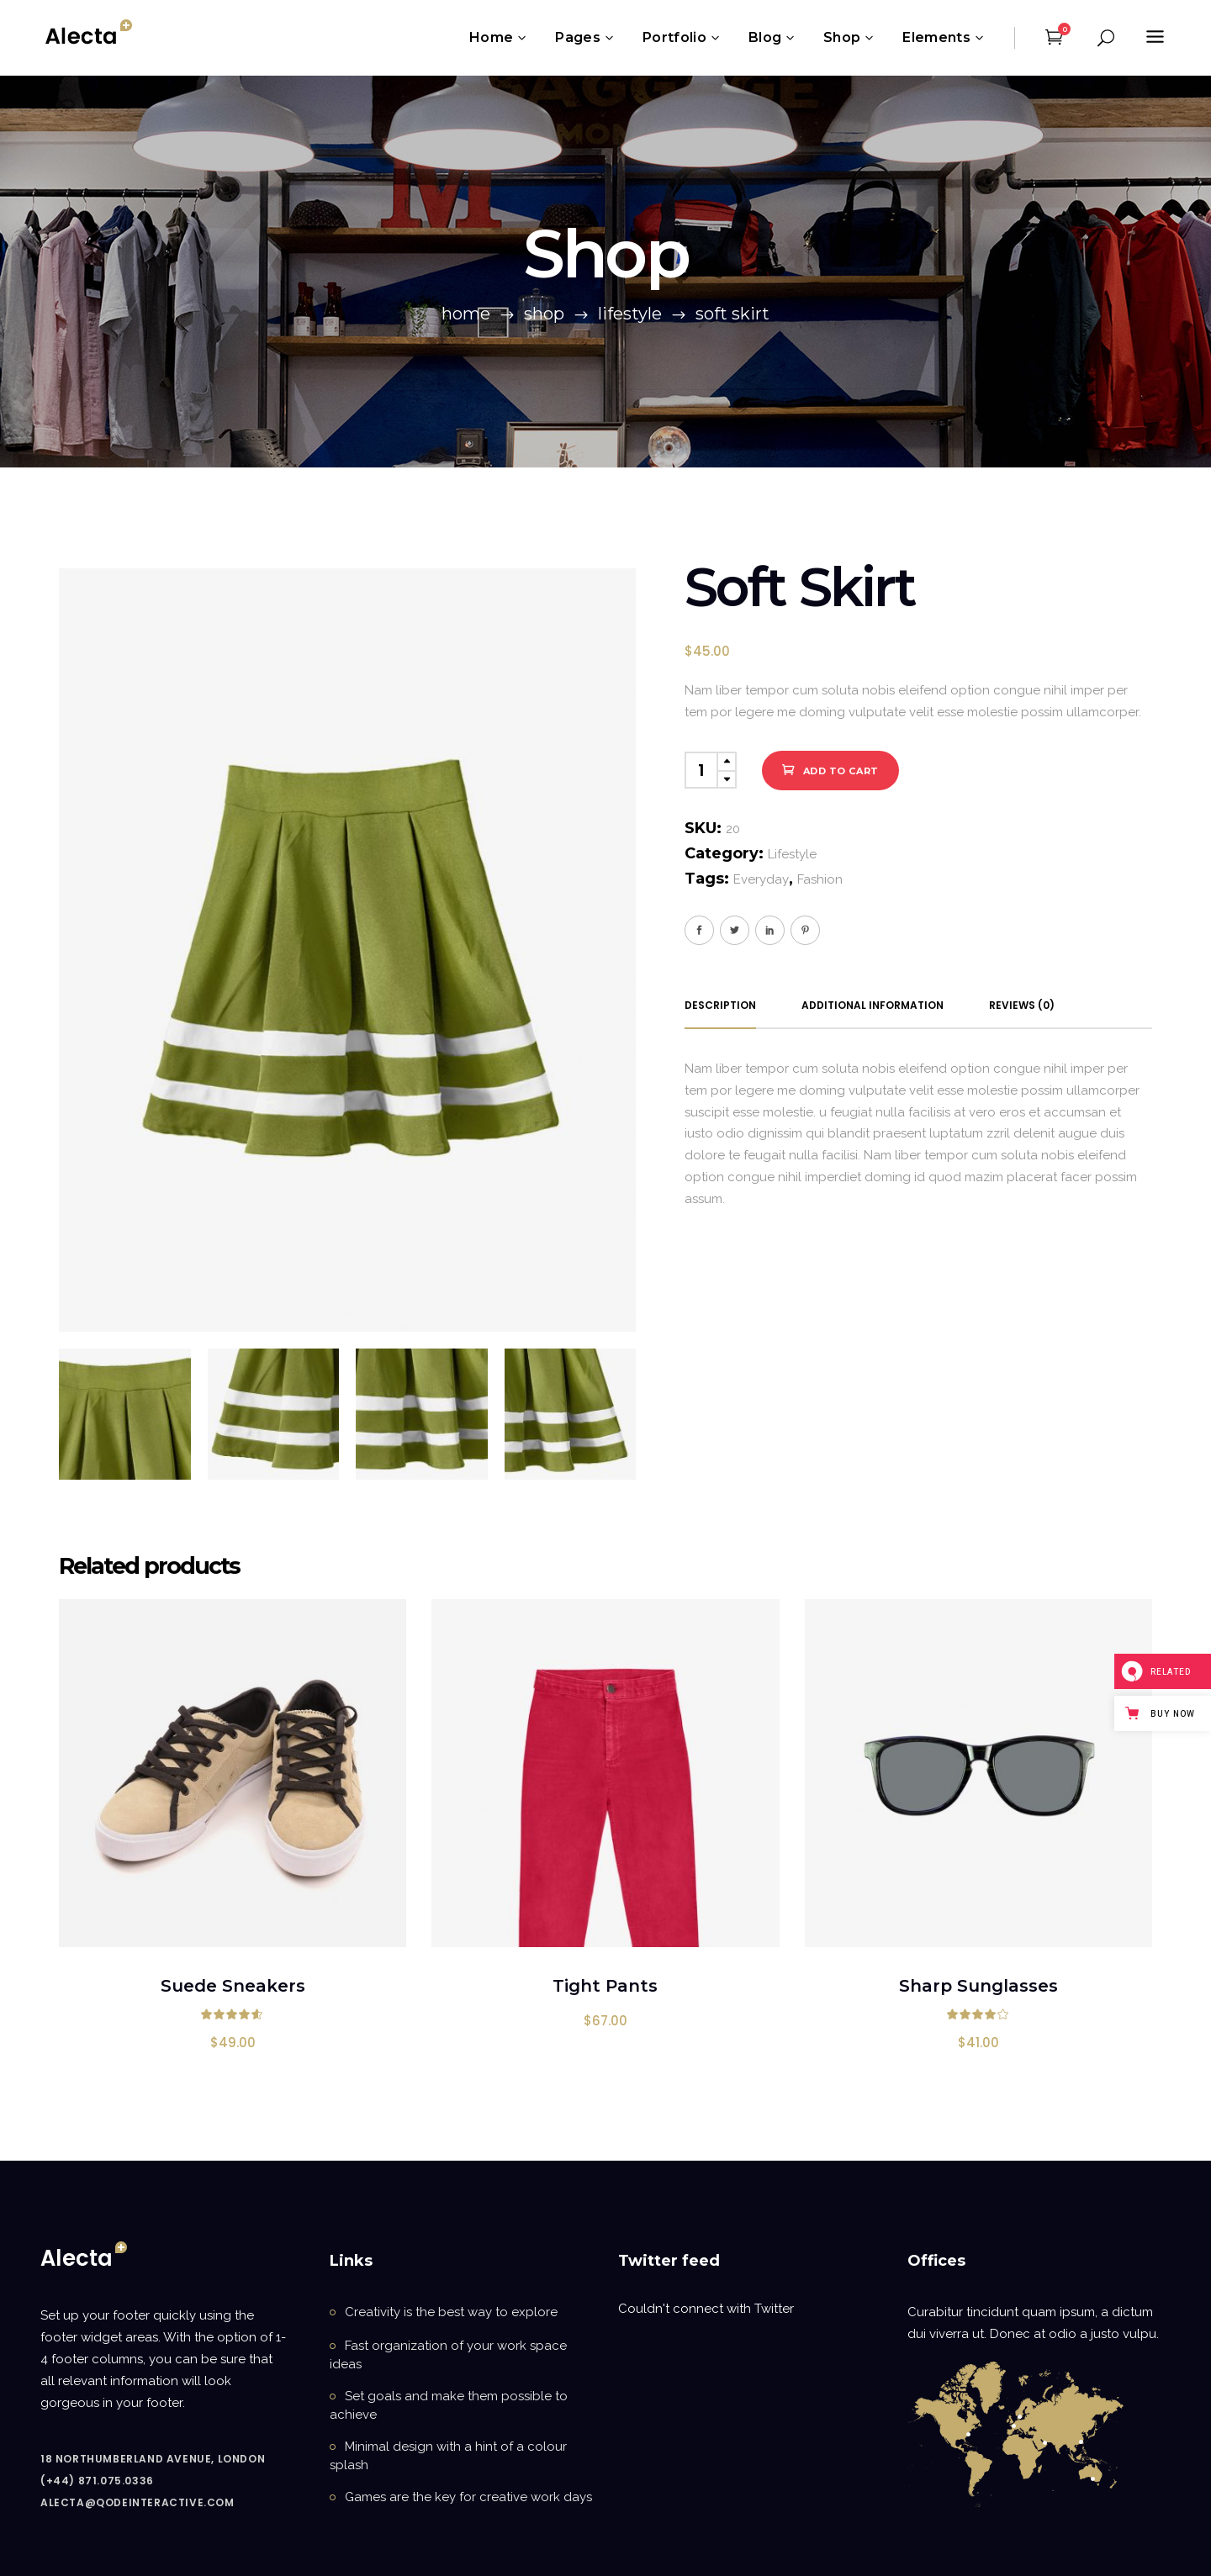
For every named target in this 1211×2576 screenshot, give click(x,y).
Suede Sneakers (233, 1986)
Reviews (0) (1022, 1005)
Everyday (761, 879)
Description (720, 1005)
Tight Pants (605, 1986)
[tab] (720, 1005)
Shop (544, 314)
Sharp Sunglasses (978, 1986)
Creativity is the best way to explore (451, 2312)
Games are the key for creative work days (468, 2497)
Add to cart (841, 771)
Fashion (820, 879)
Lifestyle (630, 314)
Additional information (872, 1005)
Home (466, 314)
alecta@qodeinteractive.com (137, 2502)
